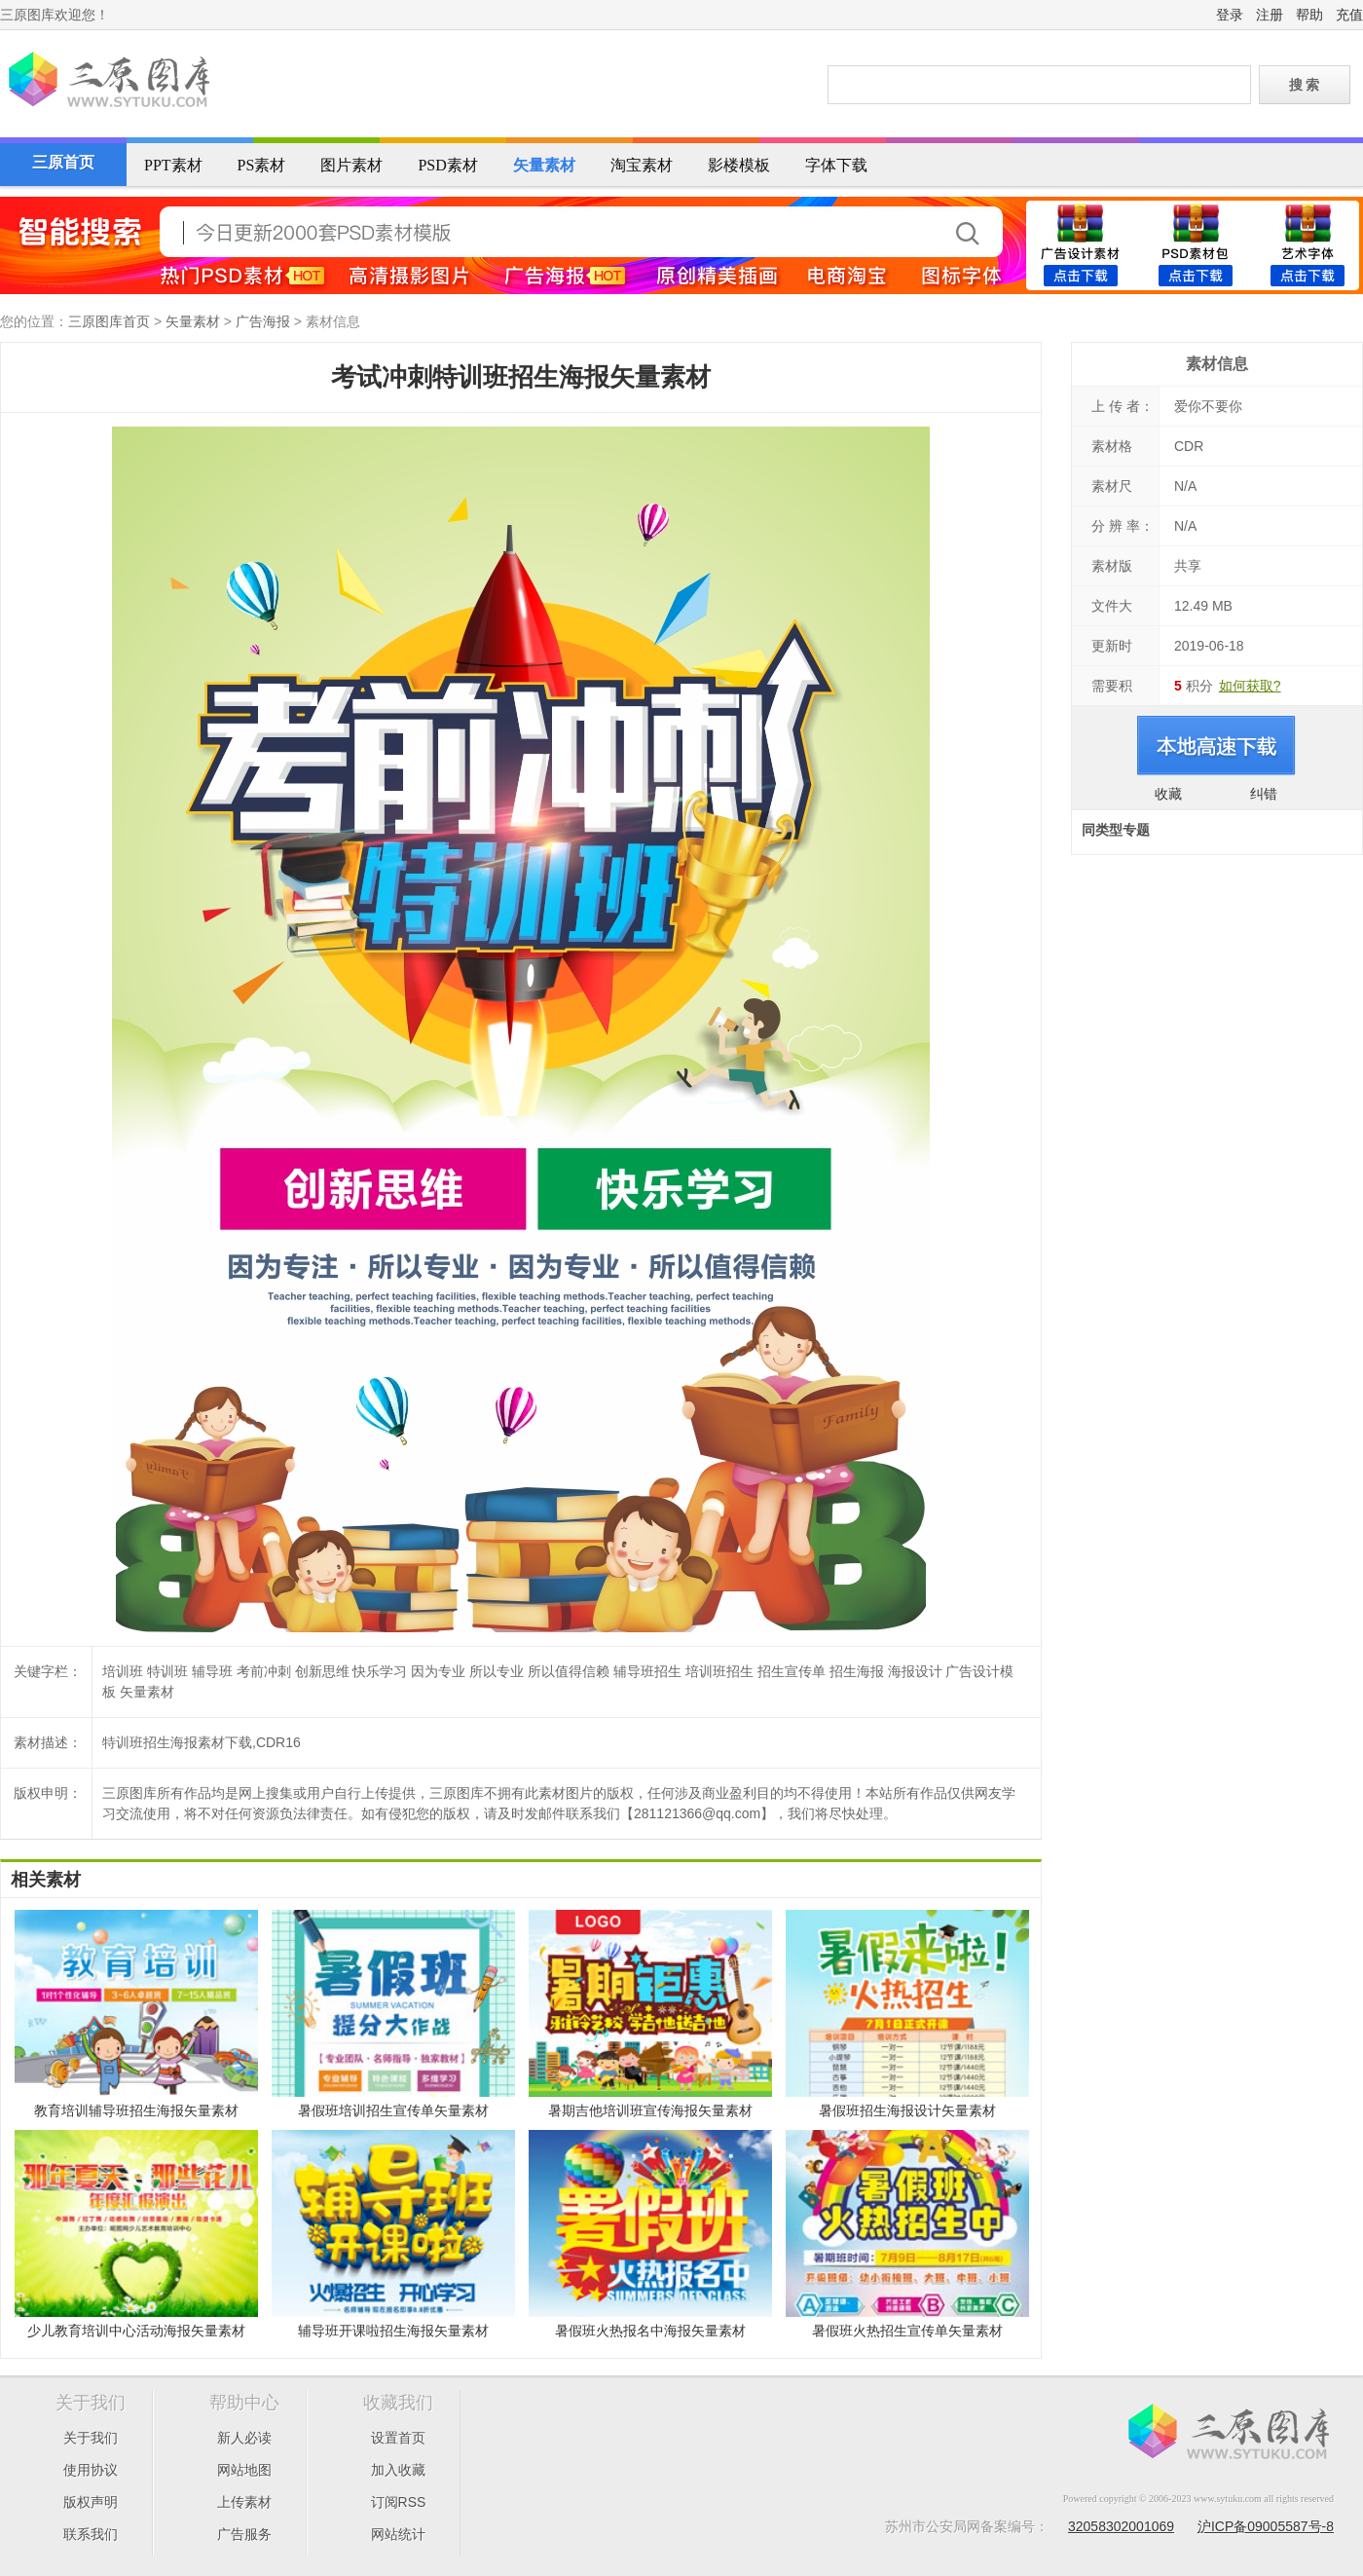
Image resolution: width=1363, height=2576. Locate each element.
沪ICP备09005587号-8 (1265, 2526)
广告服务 (244, 2534)
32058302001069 (1121, 2526)
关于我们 (90, 2437)
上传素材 (244, 2502)
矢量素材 (544, 165)
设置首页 (398, 2437)
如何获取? (1250, 685)
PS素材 (262, 165)
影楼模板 (739, 165)
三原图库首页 (109, 321)
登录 (1229, 14)
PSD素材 (447, 165)
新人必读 (244, 2437)
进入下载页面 (1216, 746)
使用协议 (90, 2470)
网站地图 (244, 2470)
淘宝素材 (641, 165)
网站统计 (398, 2534)
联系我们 (90, 2534)
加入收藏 (398, 2470)
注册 (1269, 14)
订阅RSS (398, 2502)
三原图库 (107, 82)
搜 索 (1304, 85)
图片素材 (351, 165)
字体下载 (836, 165)
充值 (1349, 14)
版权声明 (90, 2502)
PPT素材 (173, 165)
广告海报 (263, 321)
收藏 (1168, 794)
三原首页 (63, 162)
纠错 (1263, 794)
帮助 (1309, 14)
